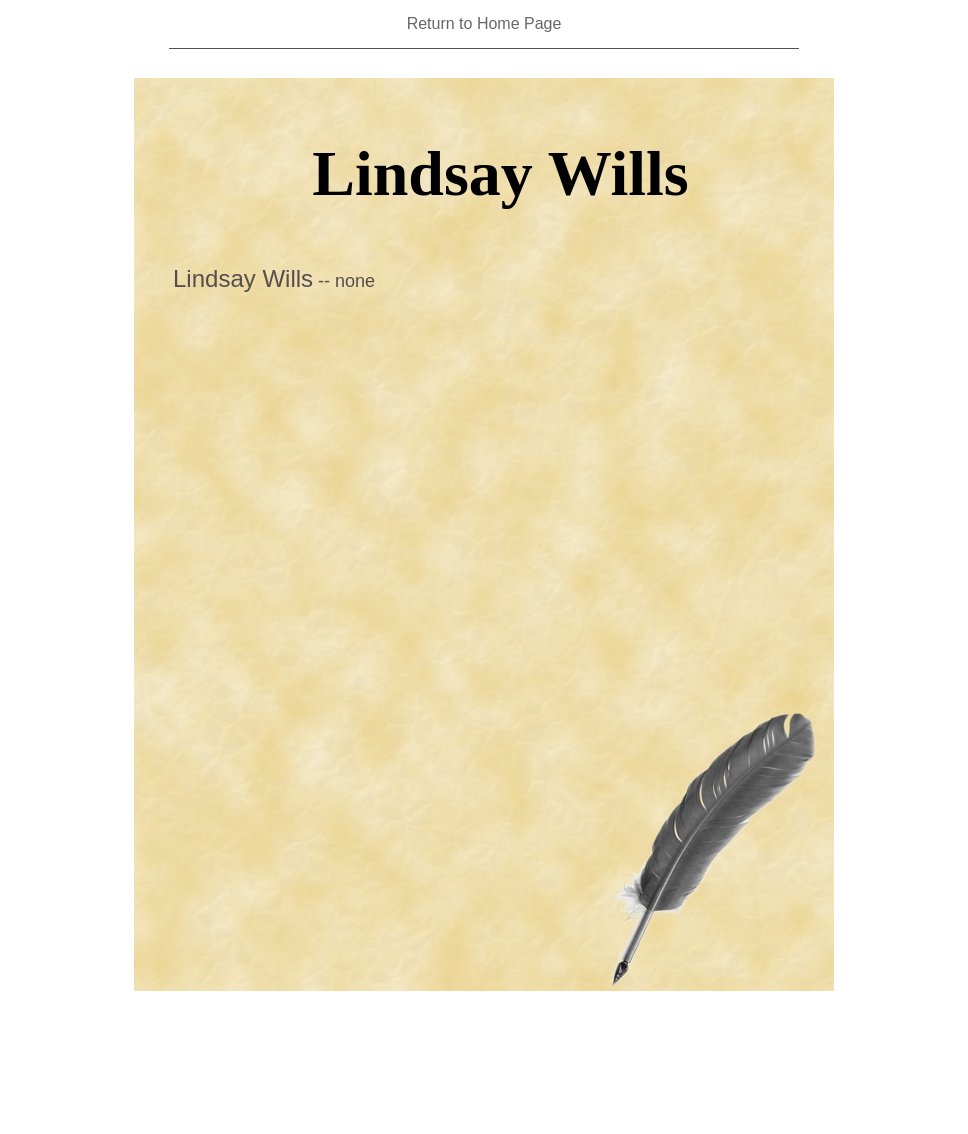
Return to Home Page (484, 23)
